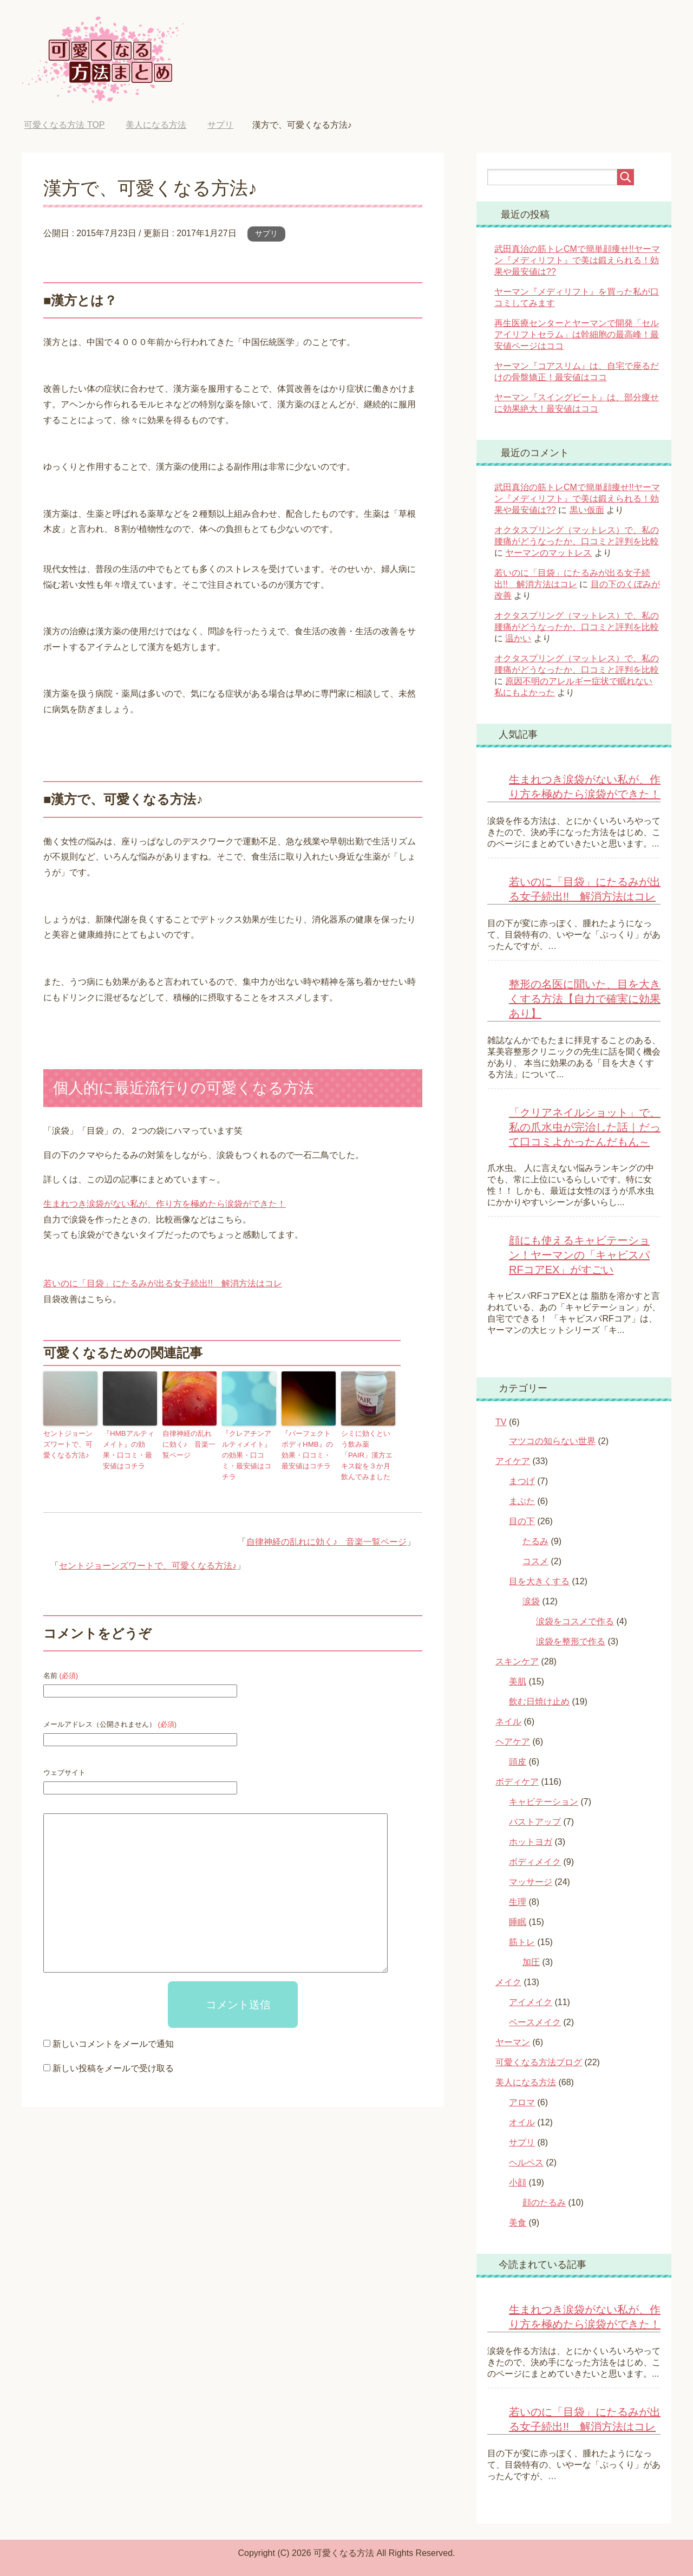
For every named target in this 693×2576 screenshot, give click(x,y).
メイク (508, 1982)
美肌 (517, 1681)
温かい (518, 638)
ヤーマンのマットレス (548, 552)
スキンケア (517, 1661)
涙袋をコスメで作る (575, 1621)
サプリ (266, 233)
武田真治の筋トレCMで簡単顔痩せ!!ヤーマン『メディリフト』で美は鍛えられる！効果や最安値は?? (577, 260)
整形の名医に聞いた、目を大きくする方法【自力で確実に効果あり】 (585, 998)
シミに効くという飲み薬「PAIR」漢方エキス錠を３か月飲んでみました (368, 1447)
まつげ (522, 1481)
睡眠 (517, 1922)
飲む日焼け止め (539, 1701)
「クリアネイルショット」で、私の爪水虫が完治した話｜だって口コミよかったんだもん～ (585, 1127)
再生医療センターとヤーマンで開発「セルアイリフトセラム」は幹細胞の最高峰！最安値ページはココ (576, 334)
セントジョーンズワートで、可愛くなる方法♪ (69, 1442)
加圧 (531, 1962)
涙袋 (531, 1601)
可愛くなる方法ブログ (538, 2062)
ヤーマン (512, 2042)
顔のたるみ (544, 2202)
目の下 (522, 1521)
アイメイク (530, 2002)
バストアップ (535, 1821)
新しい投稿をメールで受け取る (113, 2053)
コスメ (535, 1561)
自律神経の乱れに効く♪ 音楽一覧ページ (188, 1442)
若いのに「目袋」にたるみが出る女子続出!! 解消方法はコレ (162, 1283)
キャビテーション (543, 1801)
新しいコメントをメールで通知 (113, 2028)
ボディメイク (535, 1861)
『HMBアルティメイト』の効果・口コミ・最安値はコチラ (129, 1447)
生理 (517, 1902)
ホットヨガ (530, 1841)
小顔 (517, 2182)
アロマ (522, 2102)
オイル (522, 2122)
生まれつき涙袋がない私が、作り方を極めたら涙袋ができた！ (164, 1203)
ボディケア (517, 1781)
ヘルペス (526, 2162)
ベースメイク (535, 2022)
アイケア (512, 1461)
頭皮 (517, 1761)
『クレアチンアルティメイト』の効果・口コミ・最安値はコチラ (248, 1447)
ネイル (508, 1721)
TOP (64, 124)
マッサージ (530, 1882)
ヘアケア (512, 1741)
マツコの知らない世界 (552, 1441)
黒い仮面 (587, 510)
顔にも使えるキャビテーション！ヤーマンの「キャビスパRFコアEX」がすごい (579, 1255)
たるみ (535, 1541)
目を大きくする (539, 1581)
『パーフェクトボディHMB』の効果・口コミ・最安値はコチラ (308, 1447)
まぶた (522, 1501)
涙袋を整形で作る (570, 1641)
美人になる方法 (525, 2082)
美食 (517, 2222)
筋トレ (522, 1942)
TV (500, 1422)
